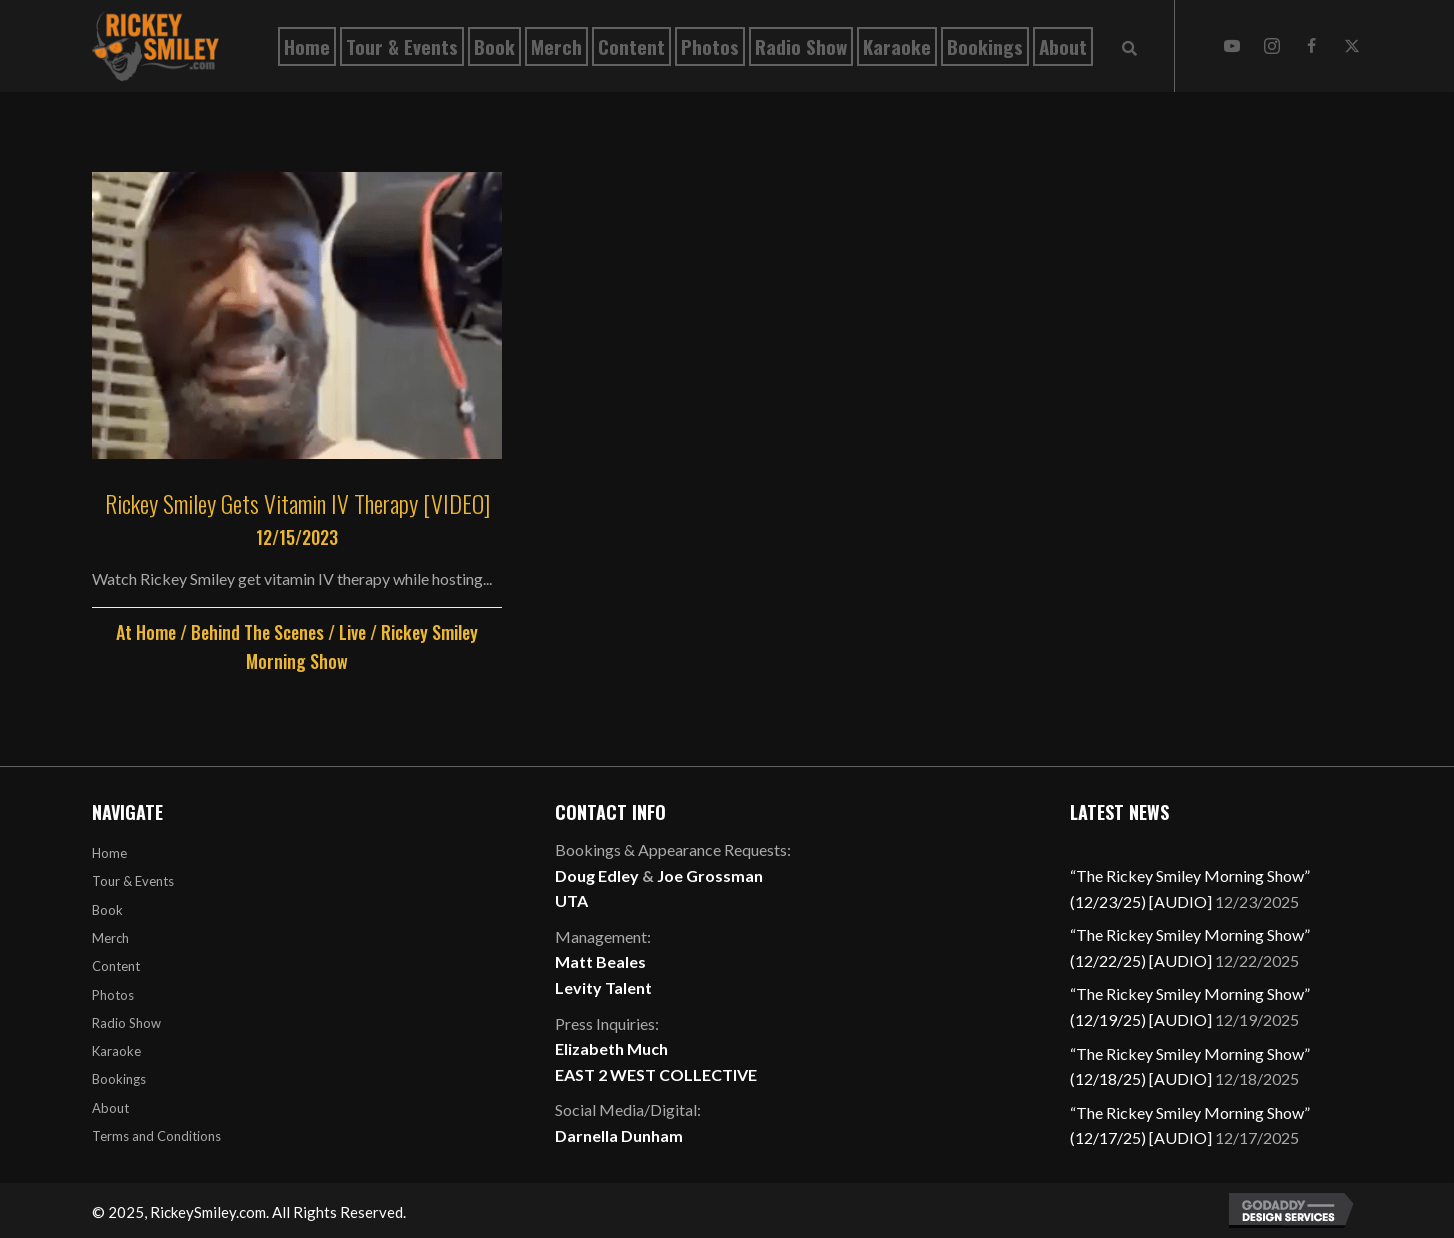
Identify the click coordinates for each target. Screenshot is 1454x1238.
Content (116, 966)
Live (352, 632)
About (110, 1108)
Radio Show (126, 1023)
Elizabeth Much (611, 1048)
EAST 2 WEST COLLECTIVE (656, 1074)
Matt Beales (600, 961)
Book (107, 910)
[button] (1232, 46)
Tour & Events (133, 881)
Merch (110, 938)
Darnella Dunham (619, 1135)
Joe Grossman (710, 875)
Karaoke (116, 1051)
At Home (146, 632)
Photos (113, 995)
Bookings (119, 1079)
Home (109, 853)
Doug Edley (597, 875)
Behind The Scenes (257, 632)
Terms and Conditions (156, 1136)
